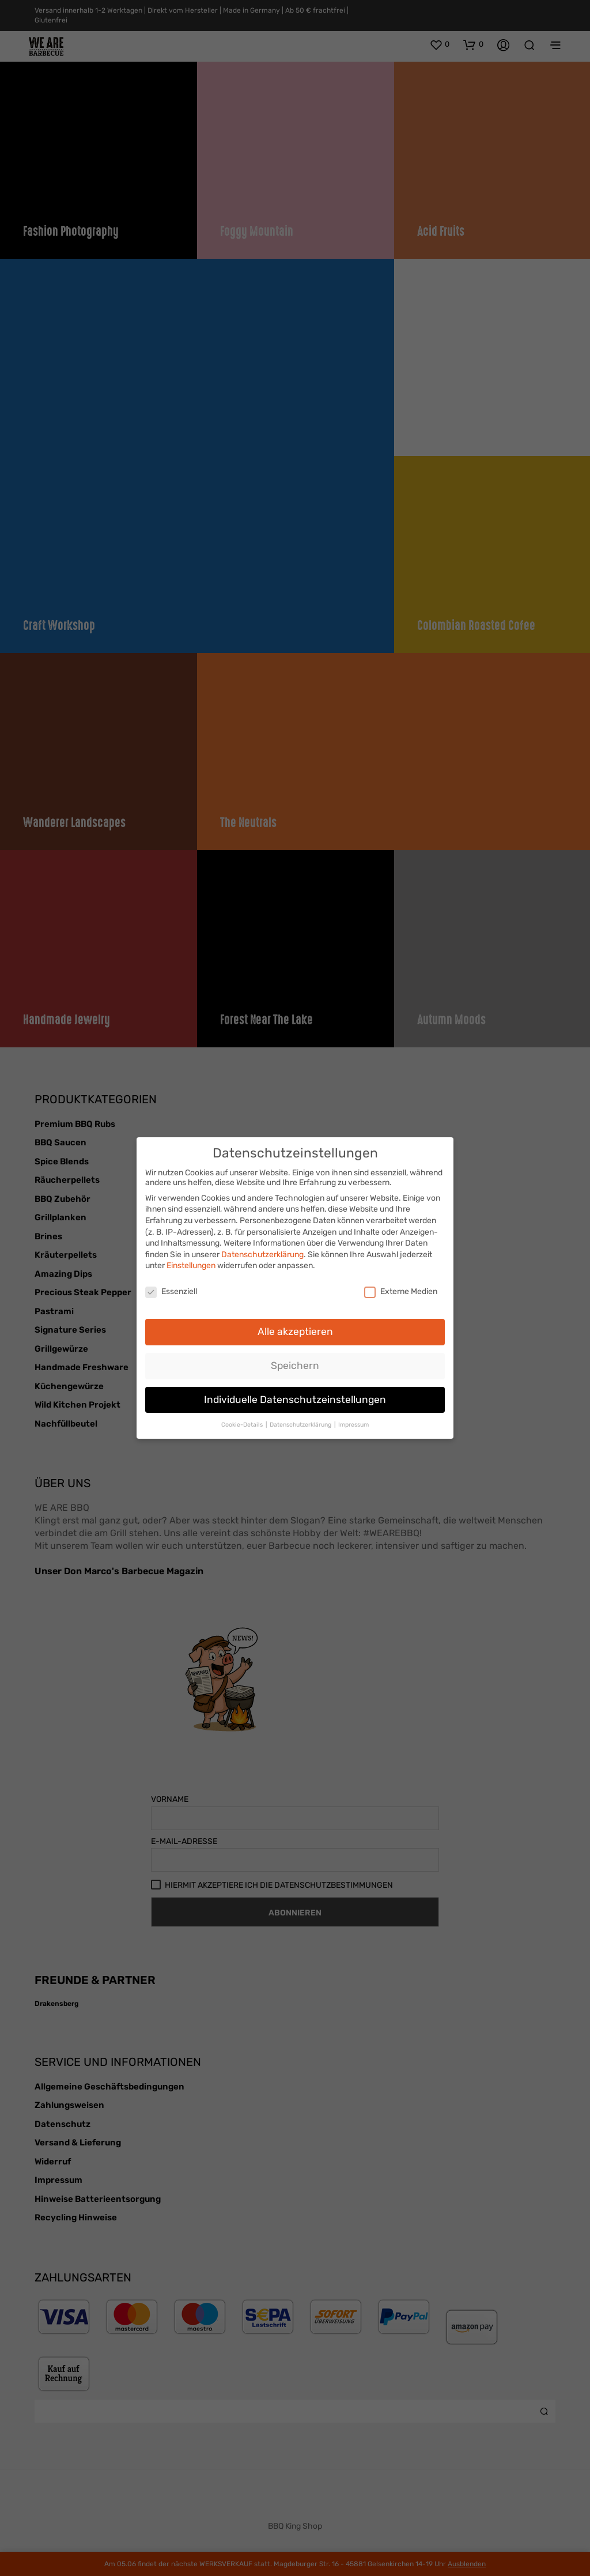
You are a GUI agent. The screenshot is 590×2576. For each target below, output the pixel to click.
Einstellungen (191, 1263)
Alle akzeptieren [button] (295, 1328)
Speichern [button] (295, 1362)
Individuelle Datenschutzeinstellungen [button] (295, 1396)
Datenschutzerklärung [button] (301, 1421)
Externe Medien (400, 1288)
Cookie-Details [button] (242, 1421)
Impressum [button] (353, 1421)
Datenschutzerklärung (262, 1251)
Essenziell (171, 1288)
